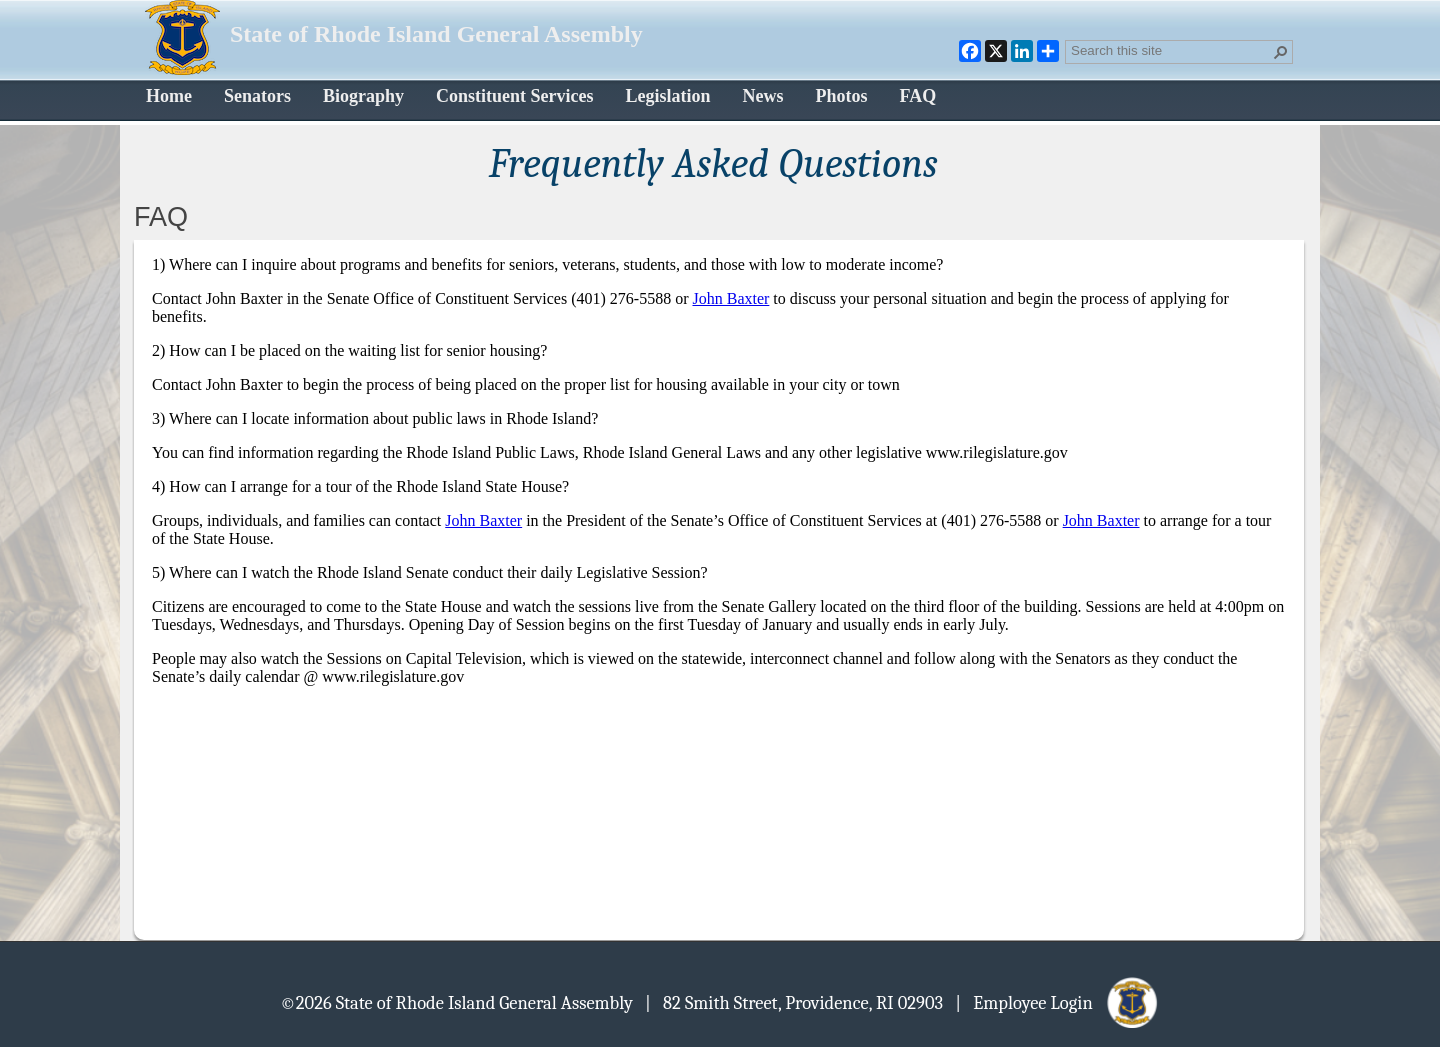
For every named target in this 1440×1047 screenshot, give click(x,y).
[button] (1281, 52)
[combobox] (1171, 50)
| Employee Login (1057, 1002)
